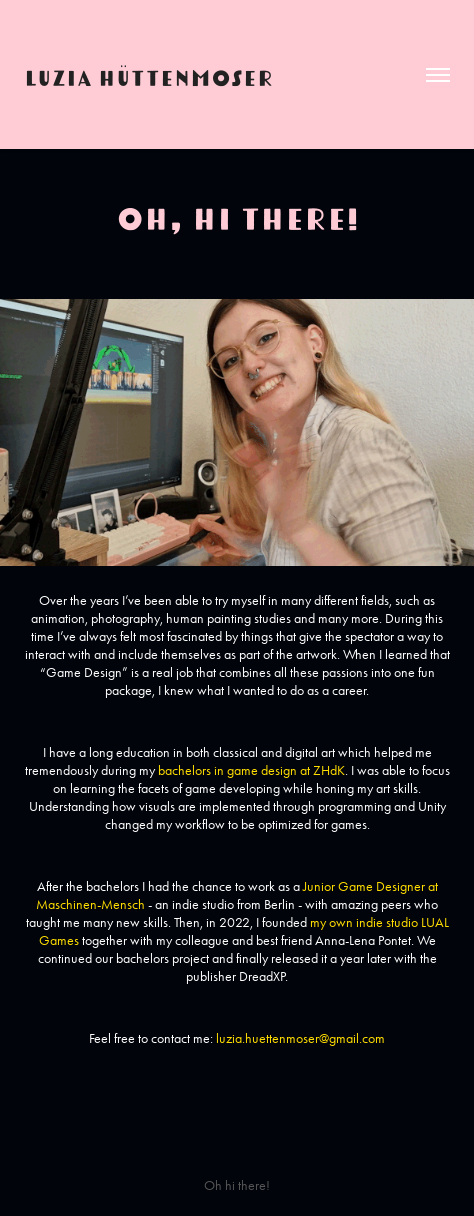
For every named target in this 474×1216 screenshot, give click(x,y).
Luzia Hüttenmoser (148, 75)
